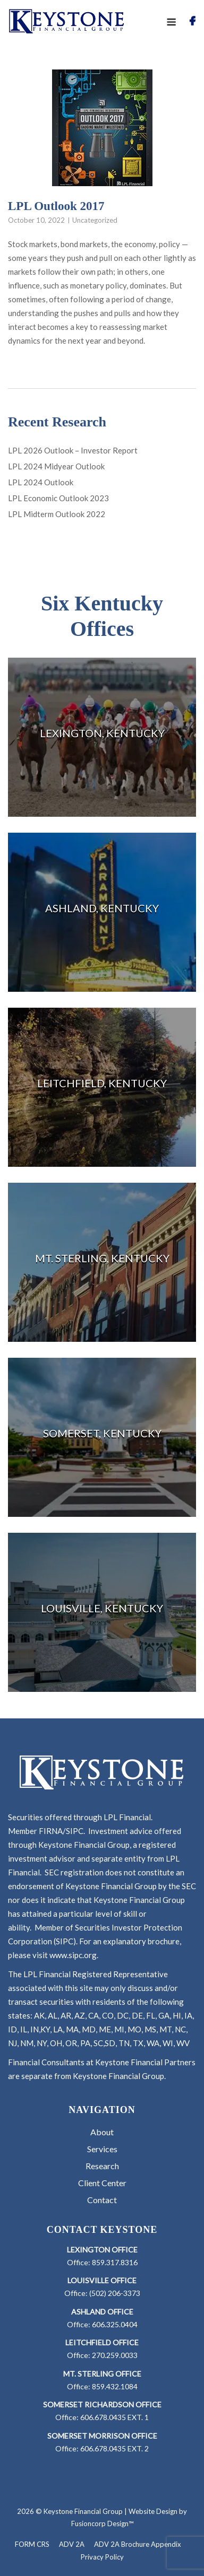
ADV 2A (71, 2544)
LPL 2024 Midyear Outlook (56, 466)
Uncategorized (94, 220)
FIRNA (51, 1831)
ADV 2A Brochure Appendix (137, 2544)
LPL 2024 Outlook (40, 482)
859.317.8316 (115, 2262)
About (102, 2132)
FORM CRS (32, 2544)
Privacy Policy (102, 2557)
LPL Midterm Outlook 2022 (56, 514)
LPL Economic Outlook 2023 (58, 498)
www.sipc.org (73, 1955)
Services (102, 2149)
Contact (102, 2200)
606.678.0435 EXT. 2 (114, 2448)
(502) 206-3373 (114, 2293)
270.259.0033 (115, 2355)
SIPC (74, 1831)
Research (102, 2166)
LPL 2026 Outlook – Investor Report (73, 450)
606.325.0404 (115, 2324)
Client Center (102, 2183)
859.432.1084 (115, 2386)
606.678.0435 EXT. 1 (114, 2417)
